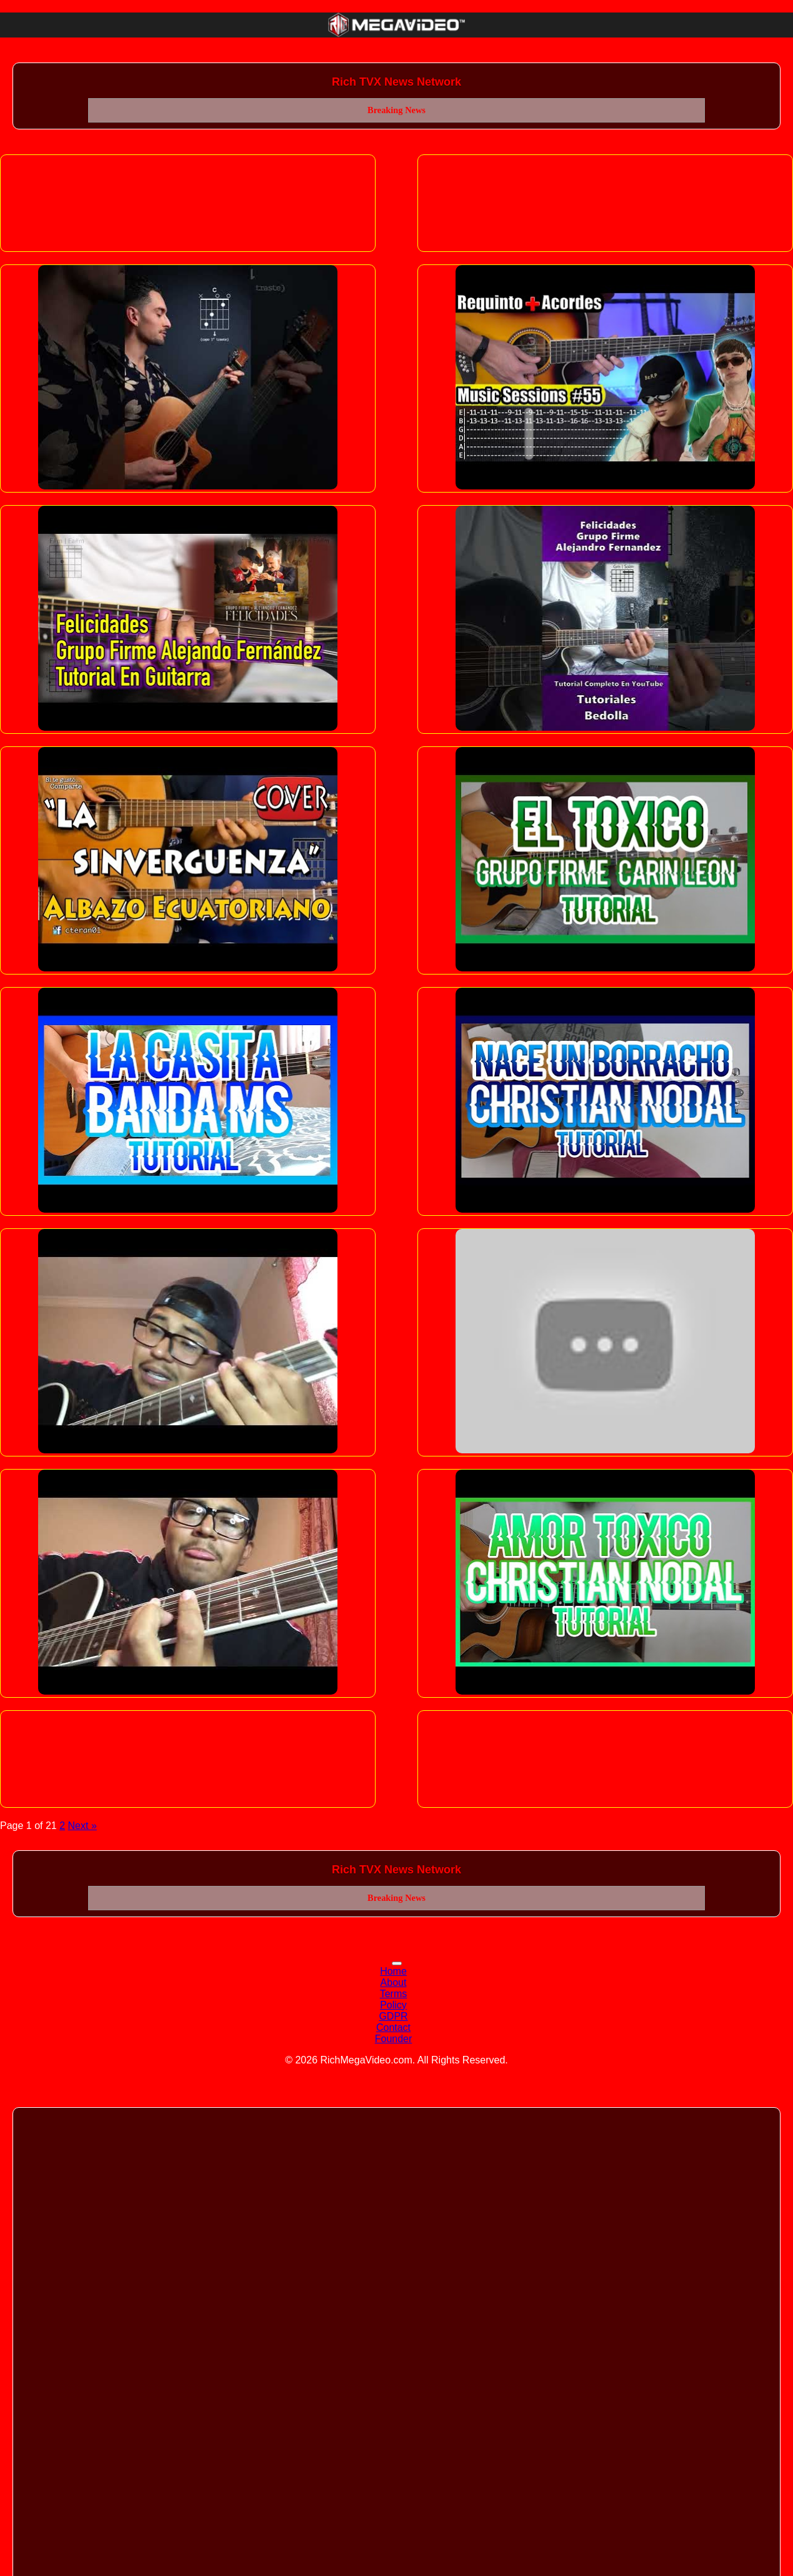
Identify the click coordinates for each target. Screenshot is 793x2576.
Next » (82, 1825)
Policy (393, 2005)
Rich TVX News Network (396, 82)
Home (393, 1971)
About (394, 1982)
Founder (393, 2038)
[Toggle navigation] (397, 1963)
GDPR (393, 2016)
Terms (393, 1993)
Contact (393, 2027)
